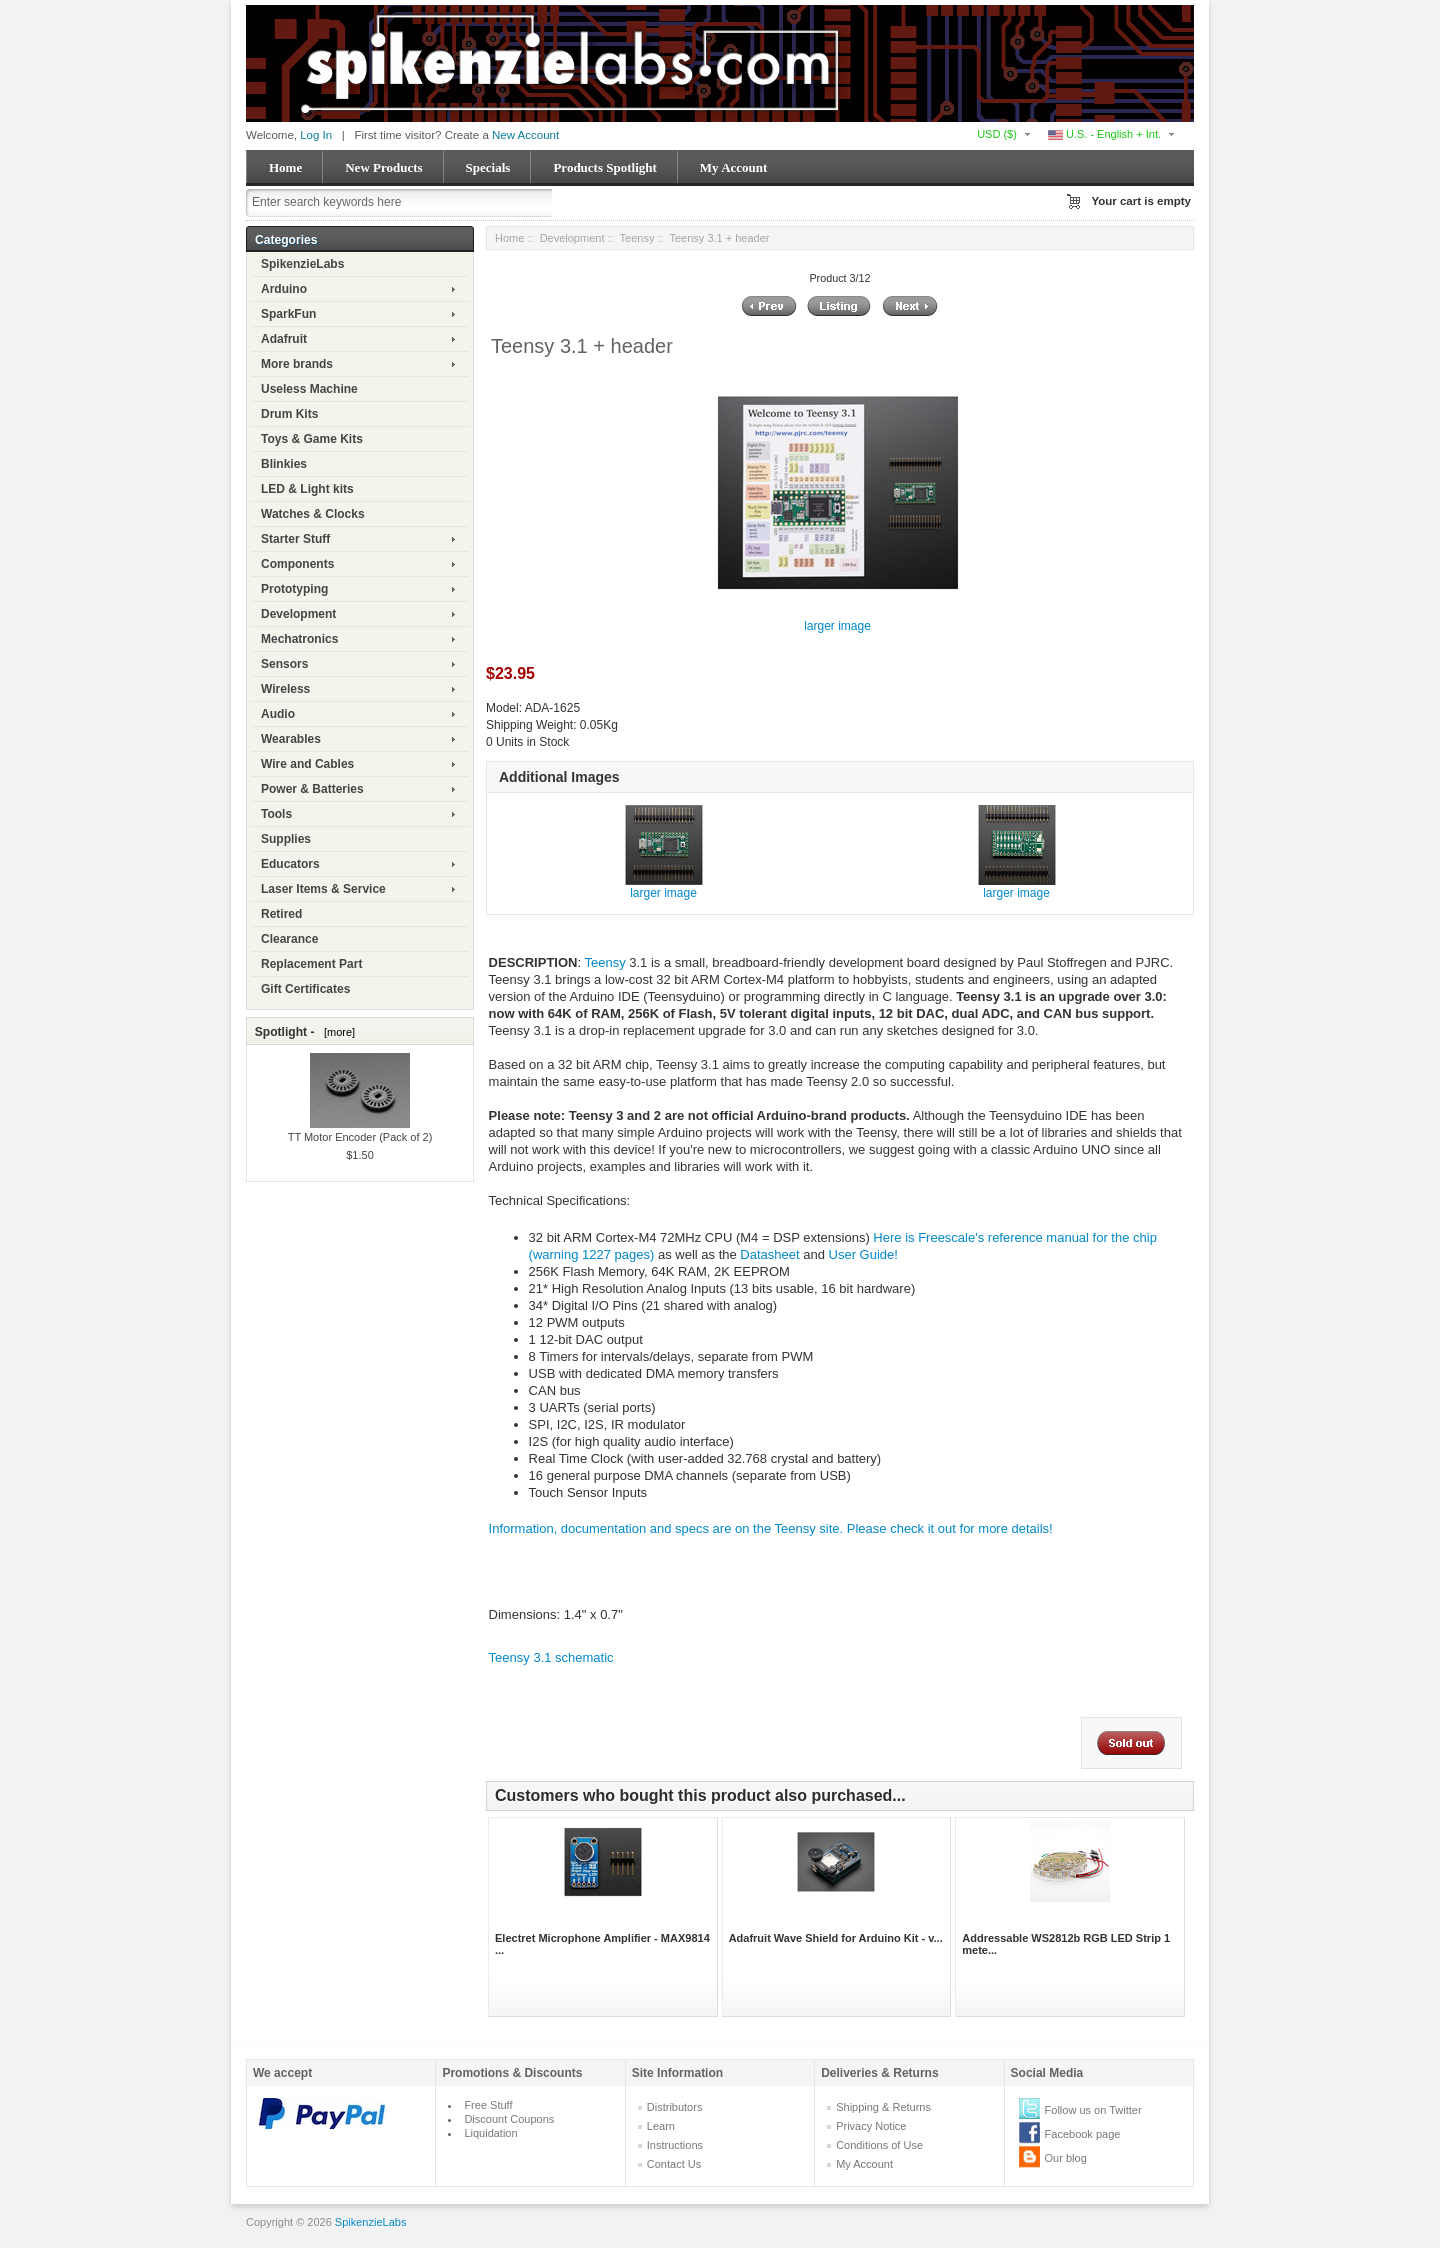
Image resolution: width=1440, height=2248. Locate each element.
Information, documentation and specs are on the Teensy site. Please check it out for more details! (771, 1528)
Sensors (284, 664)
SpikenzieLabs (302, 264)
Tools (276, 814)
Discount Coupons (509, 2119)
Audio (278, 714)
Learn (661, 2126)
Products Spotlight (604, 167)
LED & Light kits (307, 489)
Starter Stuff (295, 539)
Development (298, 614)
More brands (297, 364)
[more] (336, 1032)
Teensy (637, 238)
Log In (316, 135)
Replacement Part (311, 964)
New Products (383, 167)
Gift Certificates (305, 989)
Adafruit (284, 339)
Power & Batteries (312, 789)
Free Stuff (488, 2105)
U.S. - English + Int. (1104, 134)
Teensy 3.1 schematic (551, 1657)
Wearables (291, 739)
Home (285, 167)
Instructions (675, 2145)
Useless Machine (309, 389)
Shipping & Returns (883, 2107)
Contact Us (674, 2164)
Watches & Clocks (313, 514)
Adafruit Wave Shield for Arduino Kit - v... (836, 1938)
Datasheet (769, 1254)
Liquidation (490, 2133)
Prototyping (294, 589)
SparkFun (288, 314)
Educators (290, 864)
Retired (281, 914)
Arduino (284, 289)
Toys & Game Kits (312, 439)
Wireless (285, 689)
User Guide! (863, 1254)
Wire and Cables (307, 764)
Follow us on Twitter (1093, 2110)
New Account (525, 135)
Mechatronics (299, 639)
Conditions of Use (879, 2145)
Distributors (675, 2107)
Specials (488, 167)
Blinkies (284, 464)
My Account (734, 167)
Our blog (1066, 2158)
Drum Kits (289, 414)
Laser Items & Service (323, 889)
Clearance (289, 939)
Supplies (286, 839)
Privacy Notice (871, 2126)
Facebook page (1083, 2134)
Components (297, 564)
